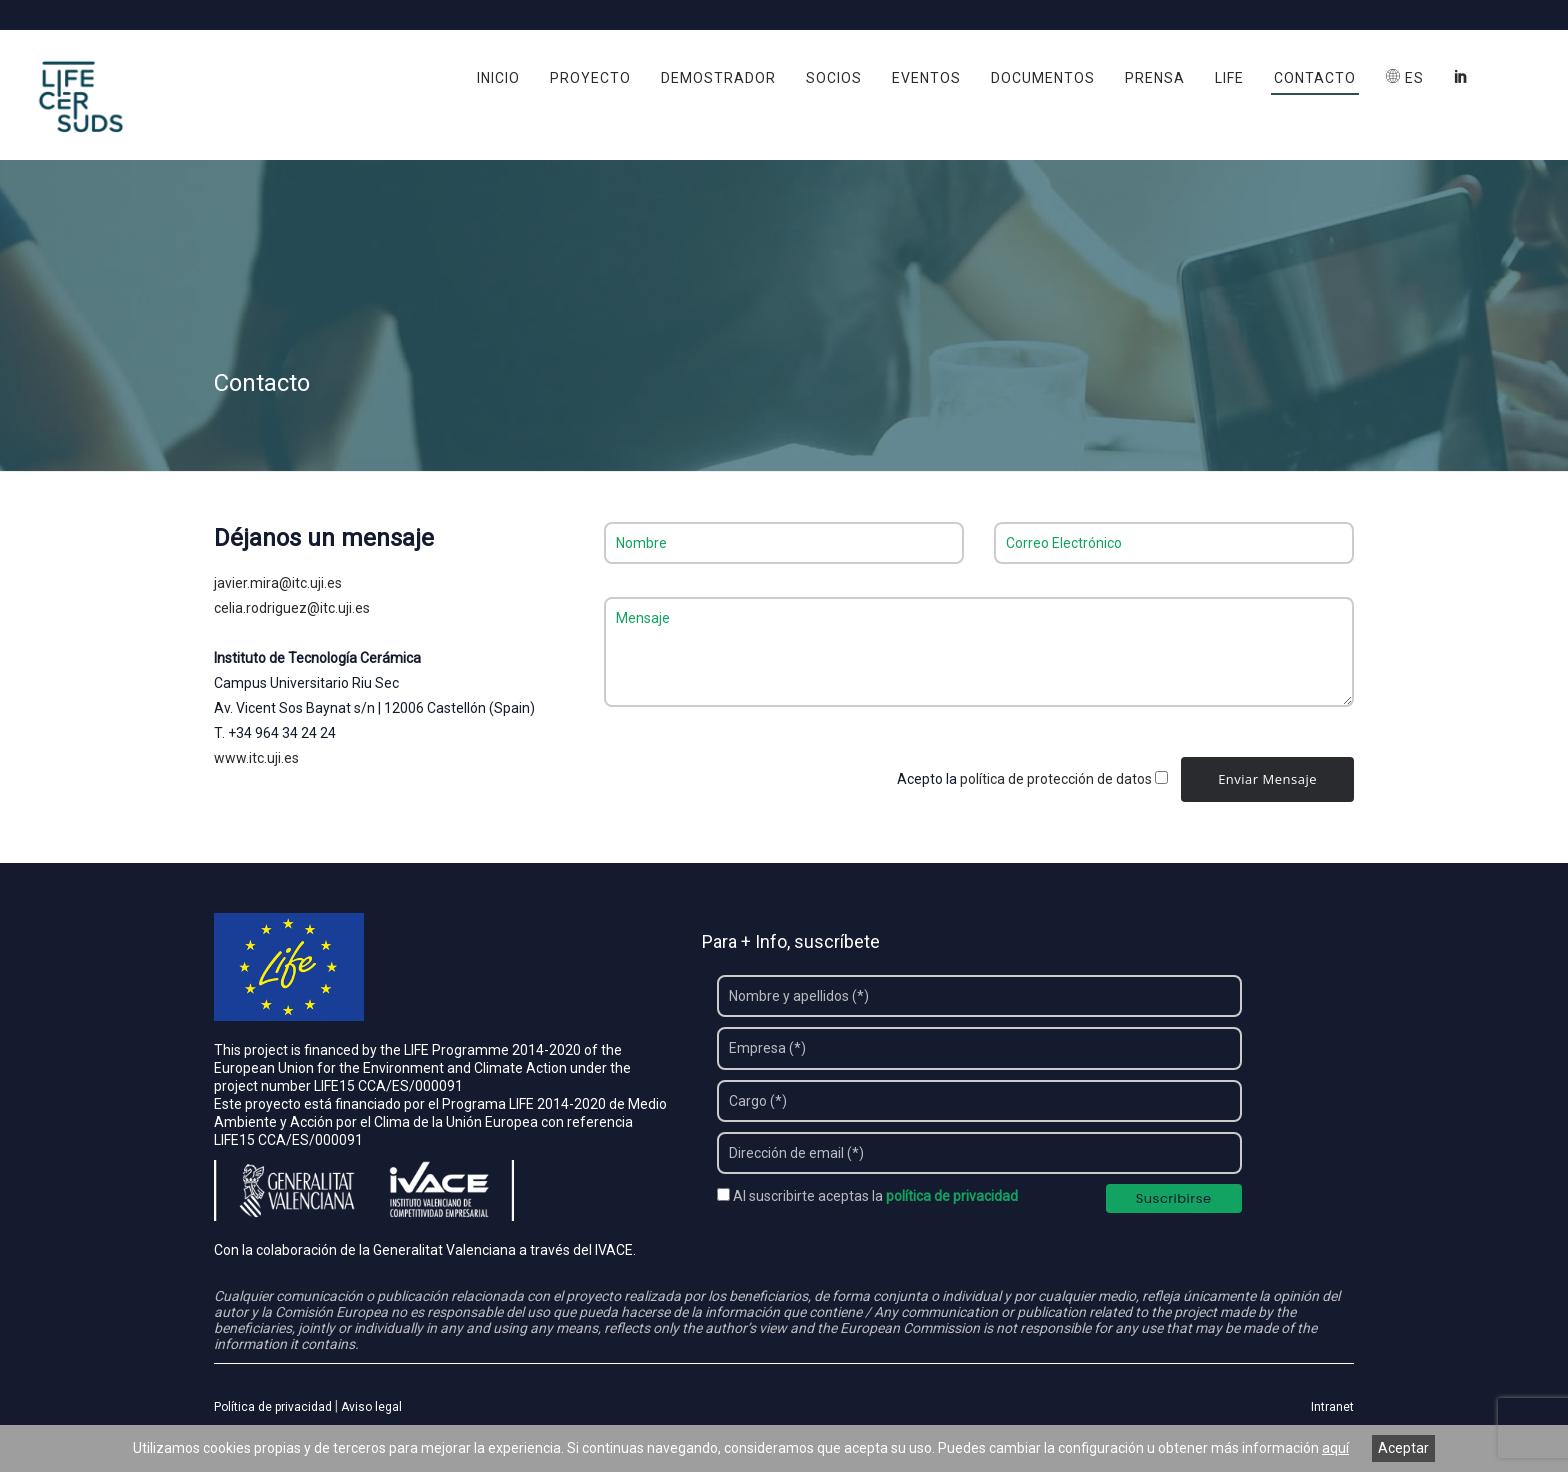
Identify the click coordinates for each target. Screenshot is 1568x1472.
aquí (1335, 1448)
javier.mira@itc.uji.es (278, 584)
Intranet (1332, 1409)
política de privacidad (952, 1198)
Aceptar (1403, 1448)
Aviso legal (371, 1409)
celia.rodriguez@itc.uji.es (292, 609)
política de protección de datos (1056, 780)
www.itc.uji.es (256, 759)
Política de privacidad (273, 1409)
